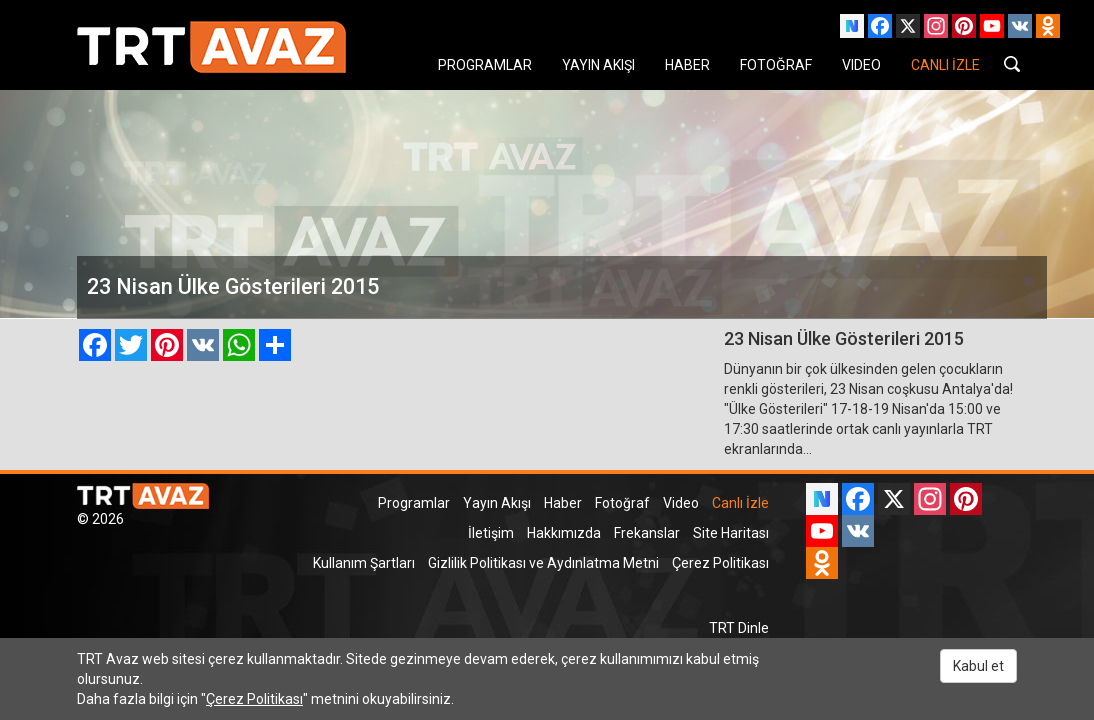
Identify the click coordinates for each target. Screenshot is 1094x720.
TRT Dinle (739, 628)
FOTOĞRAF (776, 65)
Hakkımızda (564, 533)
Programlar (414, 503)
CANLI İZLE (945, 65)
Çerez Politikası (720, 563)
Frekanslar (647, 533)
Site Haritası (731, 533)
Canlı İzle (740, 503)
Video (681, 503)
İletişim (491, 533)
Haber (563, 503)
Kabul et (978, 666)
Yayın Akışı (497, 503)
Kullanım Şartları (364, 563)
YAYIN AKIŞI (598, 65)
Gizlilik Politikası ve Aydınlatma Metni (543, 563)
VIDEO (861, 65)
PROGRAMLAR (485, 65)
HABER (687, 65)
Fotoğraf (622, 503)
